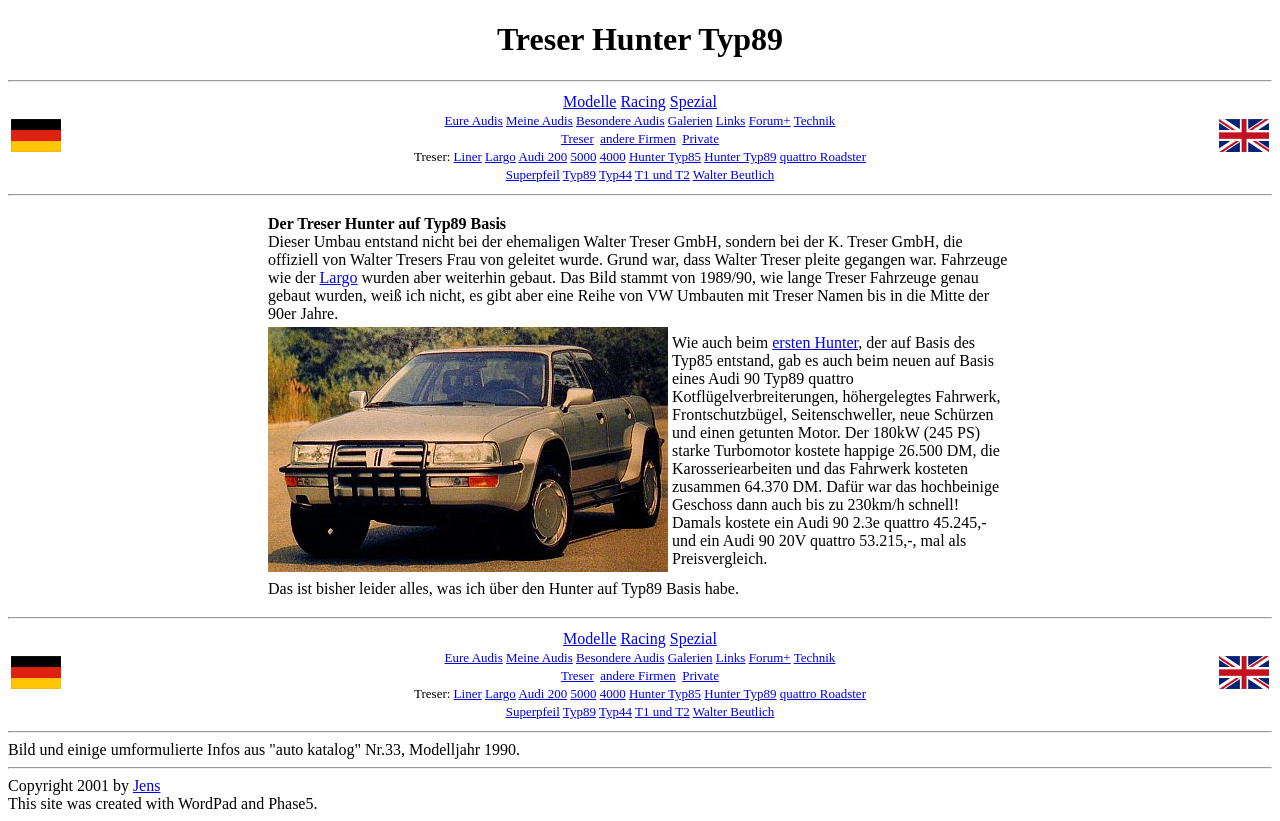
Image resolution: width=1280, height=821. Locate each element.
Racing (642, 101)
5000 (583, 156)
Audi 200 (542, 156)
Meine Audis (539, 120)
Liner (468, 156)
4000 (613, 156)
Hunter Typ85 (665, 156)
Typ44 (615, 174)
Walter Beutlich (734, 174)
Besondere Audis (620, 120)
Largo (500, 156)
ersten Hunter (815, 342)
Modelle (589, 101)
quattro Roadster (823, 156)
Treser (577, 138)
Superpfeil (533, 174)
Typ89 (579, 174)
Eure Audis (474, 120)
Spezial (693, 101)
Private (700, 138)
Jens (147, 785)
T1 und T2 (662, 174)
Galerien (690, 120)
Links (731, 120)
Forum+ (770, 120)
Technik (815, 120)
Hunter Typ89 (740, 156)
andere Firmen (637, 138)
